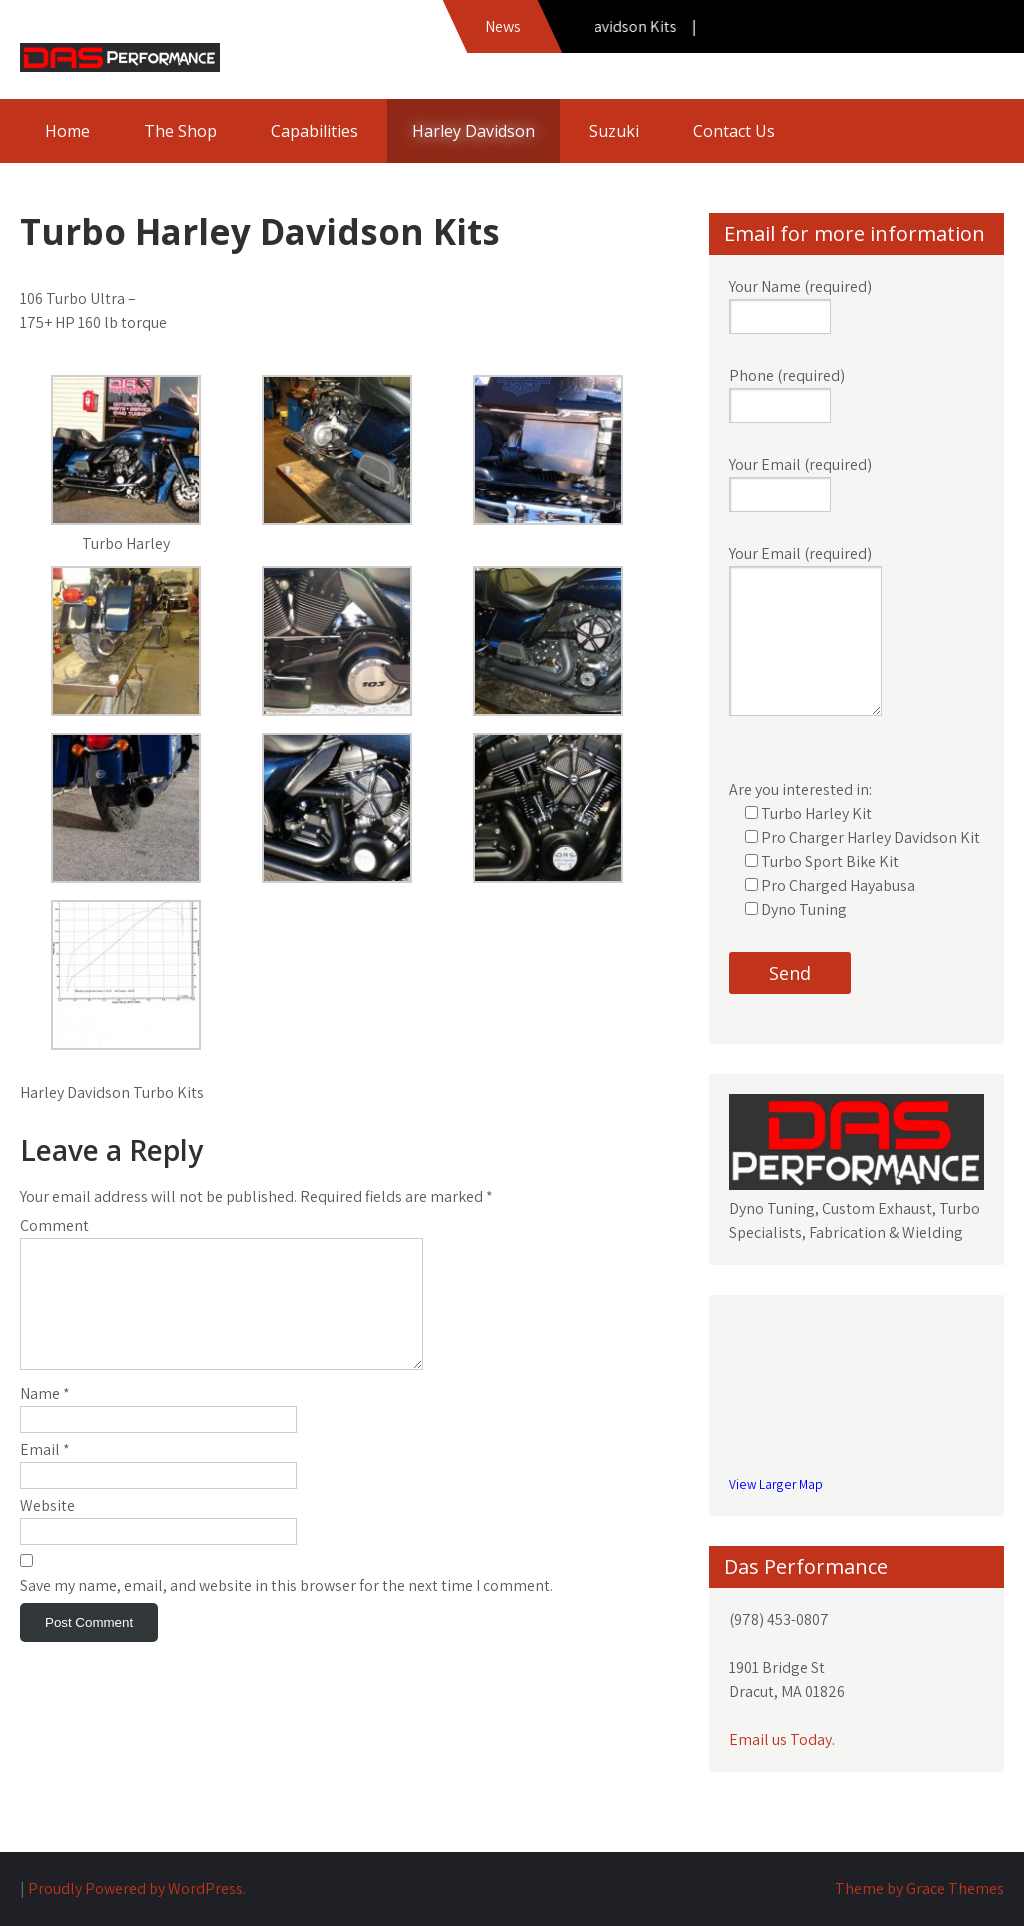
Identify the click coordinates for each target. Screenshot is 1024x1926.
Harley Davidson (473, 131)
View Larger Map (776, 1484)
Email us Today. (782, 1739)
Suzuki (614, 131)
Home (67, 131)
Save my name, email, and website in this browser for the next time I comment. (286, 1609)
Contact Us (734, 131)
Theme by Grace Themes (919, 1888)
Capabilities (314, 131)
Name (45, 1417)
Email (45, 1473)
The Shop (180, 131)
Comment (54, 1225)
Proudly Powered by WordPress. (137, 1888)
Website (47, 1529)
